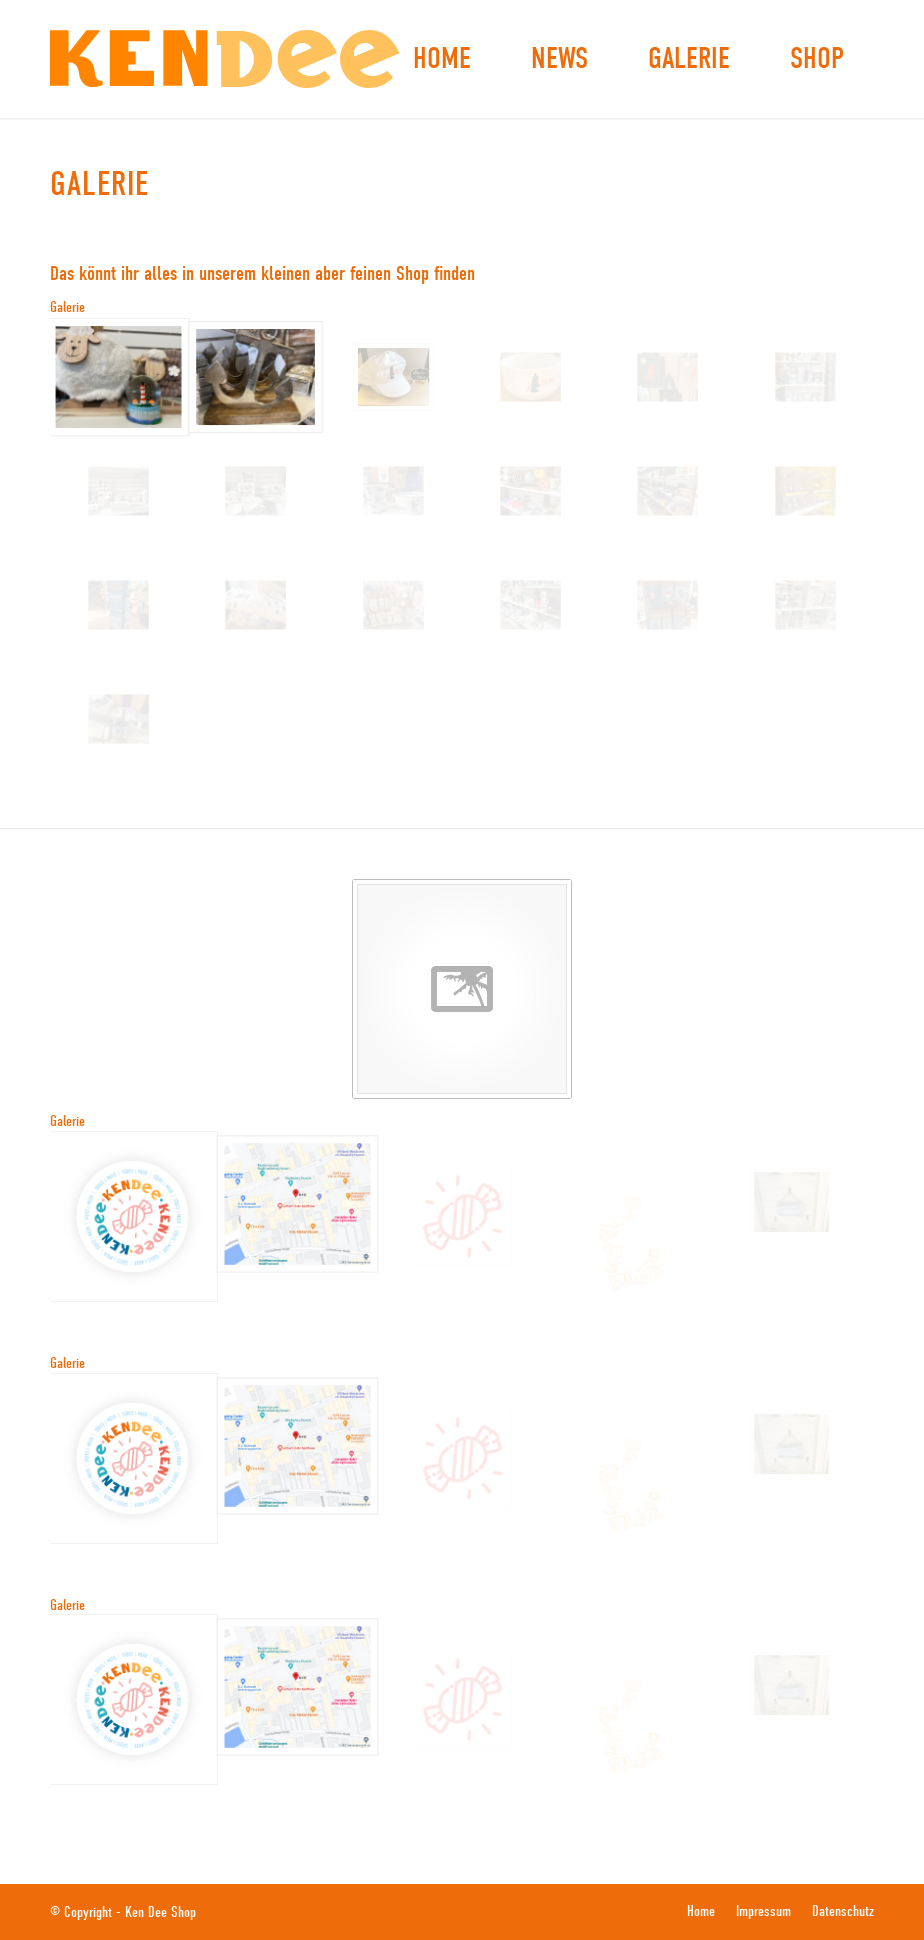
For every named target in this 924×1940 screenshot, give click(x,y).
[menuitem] (442, 59)
